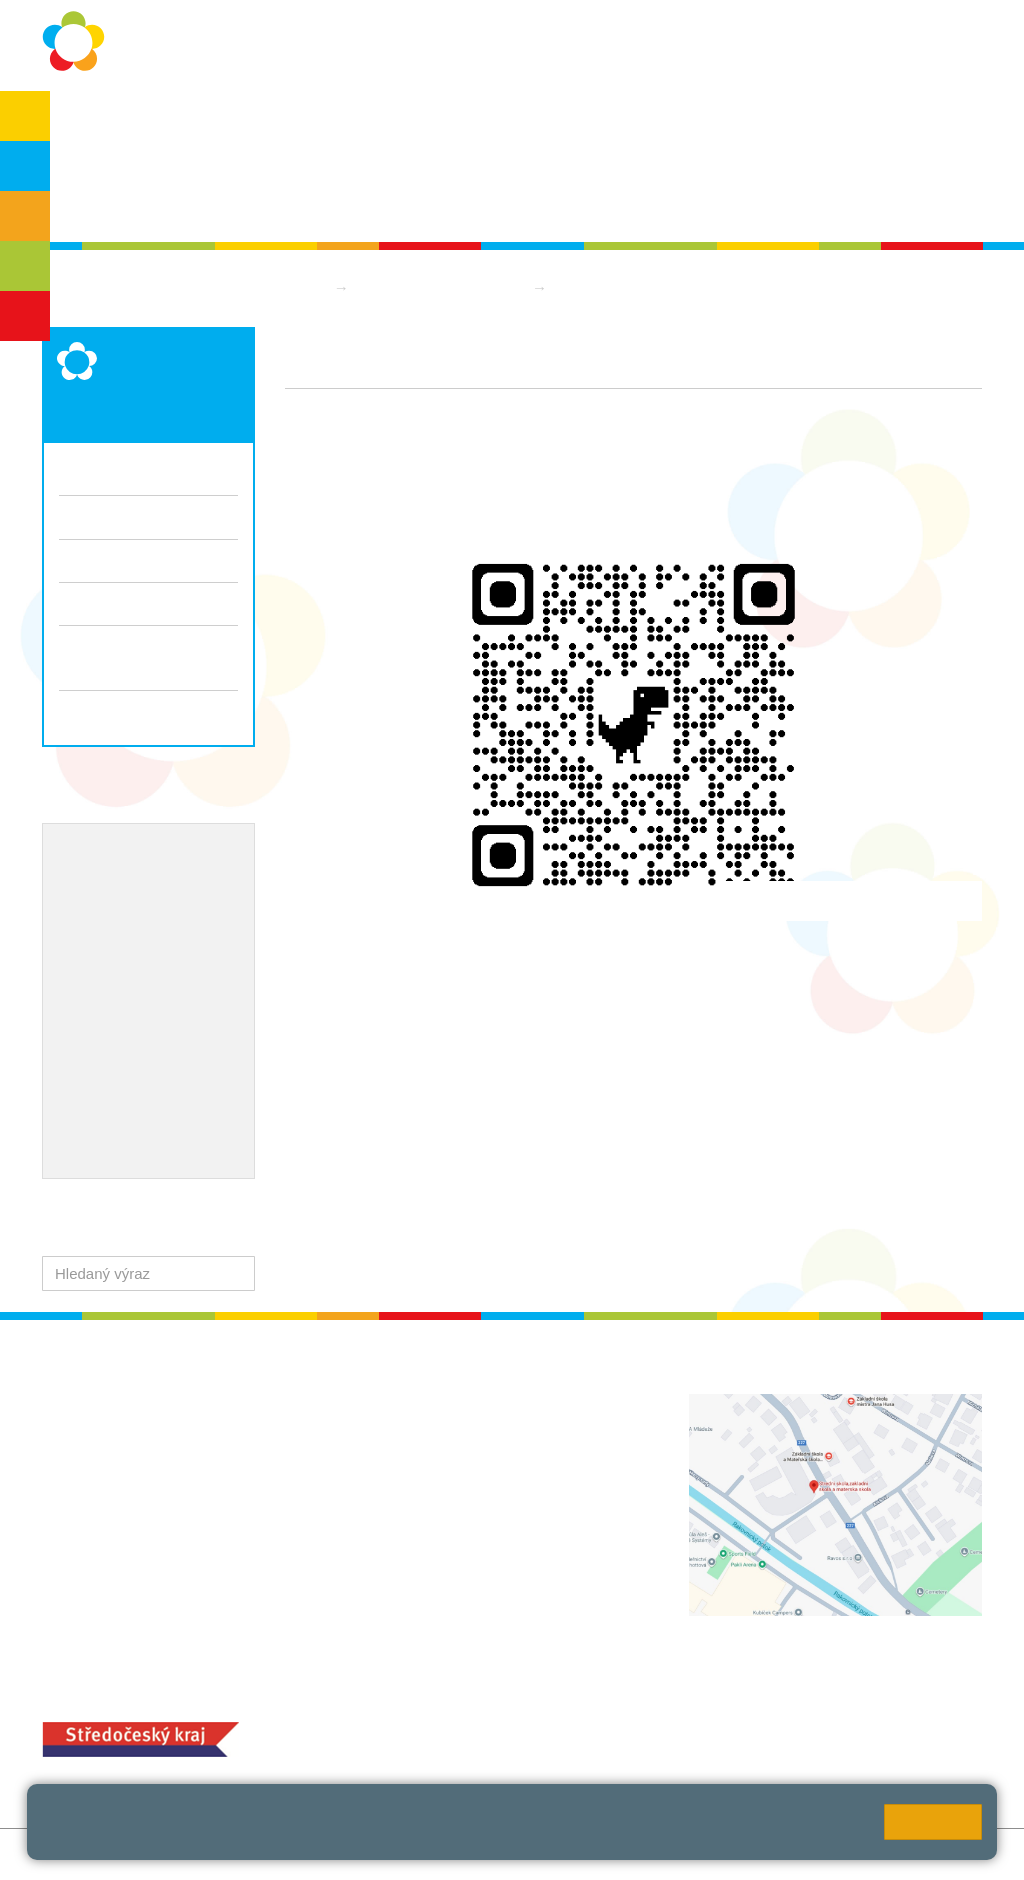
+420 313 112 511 (453, 1425)
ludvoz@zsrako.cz (477, 1446)
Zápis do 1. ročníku (148, 712)
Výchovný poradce (124, 855)
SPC (905, 121)
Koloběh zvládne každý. (364, 1048)
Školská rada (115, 201)
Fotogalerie (96, 560)
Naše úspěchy (109, 952)
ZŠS (25, 216)
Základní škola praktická (442, 287)
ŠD (25, 316)
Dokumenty (568, 121)
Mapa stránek (305, 1854)
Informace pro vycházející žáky (144, 657)
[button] (235, 1273)
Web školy (947, 1854)
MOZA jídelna (412, 1704)
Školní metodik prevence (146, 888)
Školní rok (379, 121)
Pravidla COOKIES (634, 1854)
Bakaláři (833, 121)
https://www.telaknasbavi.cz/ (379, 1016)
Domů (305, 287)
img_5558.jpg (351, 1186)
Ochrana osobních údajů (234, 121)
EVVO (80, 920)
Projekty (186, 920)
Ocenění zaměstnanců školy (159, 985)
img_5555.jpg (351, 1208)
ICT (130, 920)
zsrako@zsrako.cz (477, 1557)
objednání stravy (550, 1736)
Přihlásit (390, 1854)
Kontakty (665, 121)
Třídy (76, 516)
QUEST (750, 121)
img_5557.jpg (351, 1165)
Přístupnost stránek (493, 1854)
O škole (97, 121)
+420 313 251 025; (430, 1736)
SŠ (25, 266)
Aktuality (471, 121)
